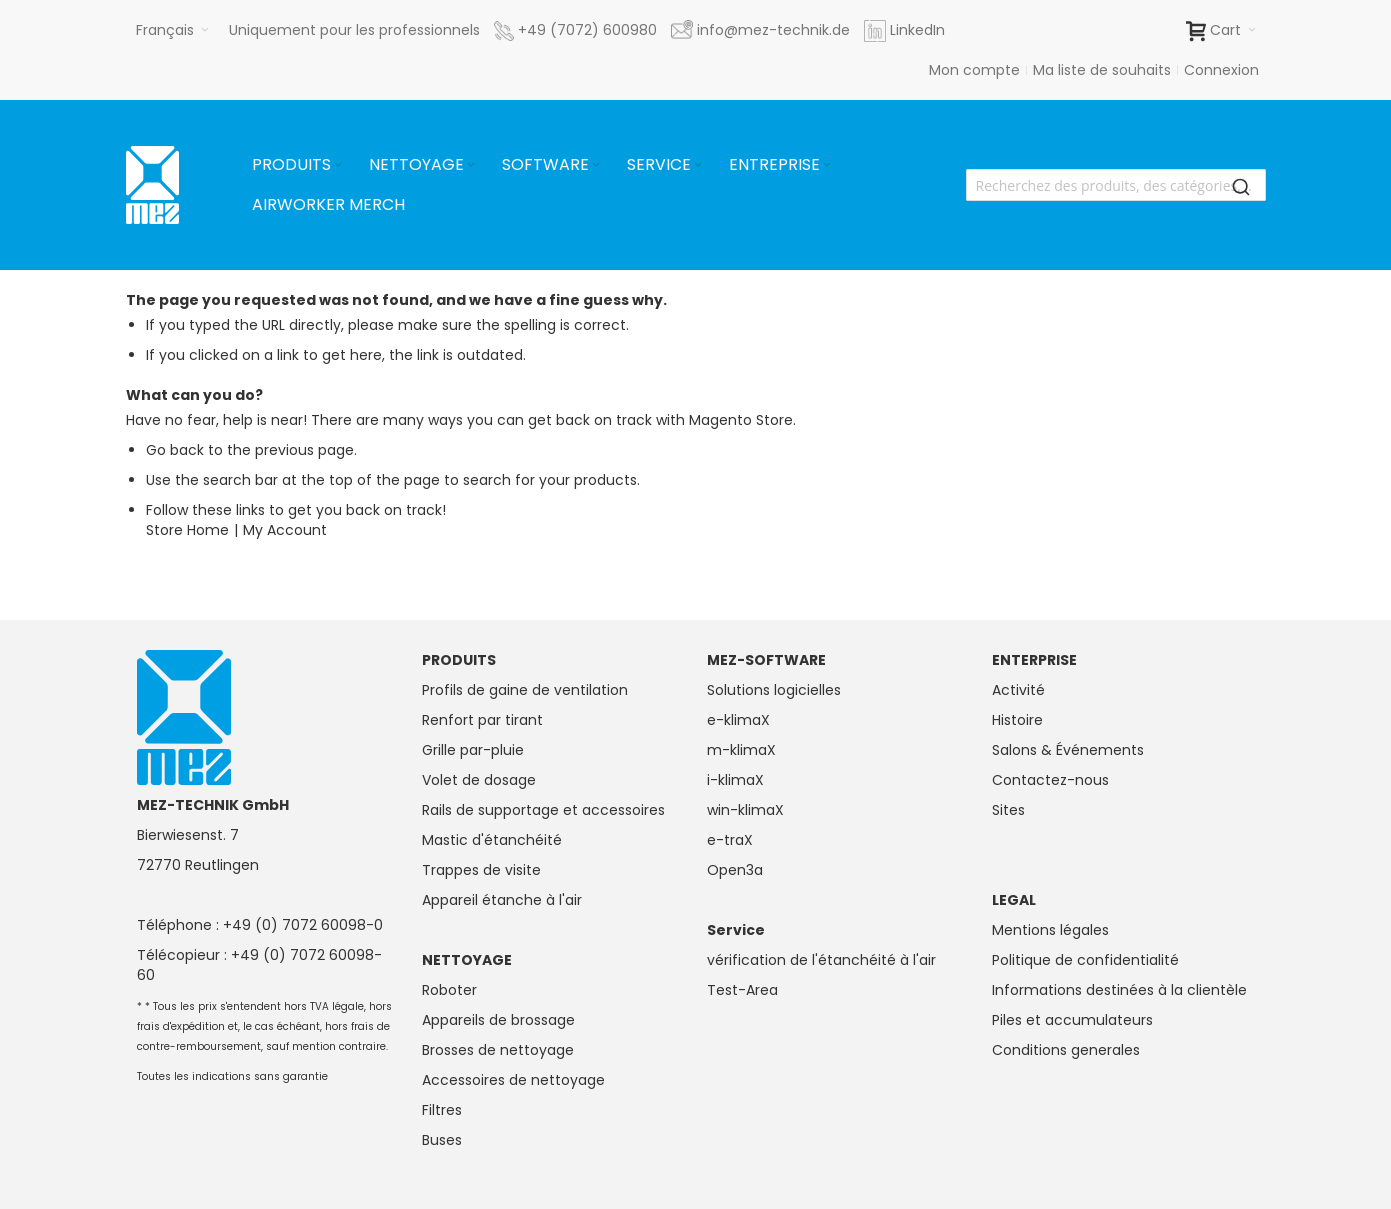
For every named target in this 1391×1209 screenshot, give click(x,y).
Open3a (735, 870)
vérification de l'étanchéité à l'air (821, 960)
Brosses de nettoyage (498, 1050)
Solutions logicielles (774, 690)
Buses (442, 1140)
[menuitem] (298, 165)
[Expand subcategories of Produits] (338, 165)
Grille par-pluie (473, 750)
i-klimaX (735, 780)
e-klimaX (738, 720)
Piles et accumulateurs (1072, 1020)
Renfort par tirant (482, 720)
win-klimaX (745, 810)
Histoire (1017, 720)
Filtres (442, 1110)
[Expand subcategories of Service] (698, 165)
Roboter (449, 990)
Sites (1008, 810)
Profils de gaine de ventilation (525, 690)
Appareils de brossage (498, 1020)
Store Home (187, 530)
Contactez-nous (1050, 780)
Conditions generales (1066, 1050)
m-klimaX (741, 750)
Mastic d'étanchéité (492, 840)
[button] (172, 30)
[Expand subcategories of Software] (596, 165)
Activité (1018, 690)
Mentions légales (1050, 930)
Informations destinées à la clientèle (1119, 990)
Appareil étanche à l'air (502, 900)
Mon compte (974, 70)
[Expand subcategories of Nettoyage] (471, 165)
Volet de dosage (479, 780)
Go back (175, 450)
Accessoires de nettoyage (513, 1080)
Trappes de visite (481, 870)
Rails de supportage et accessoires (543, 810)
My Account (285, 530)
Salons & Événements (1068, 750)
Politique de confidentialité (1085, 960)
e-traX (730, 840)
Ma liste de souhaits (1102, 70)
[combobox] (1116, 185)
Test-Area (742, 990)
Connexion (1221, 70)
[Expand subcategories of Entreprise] (827, 165)
